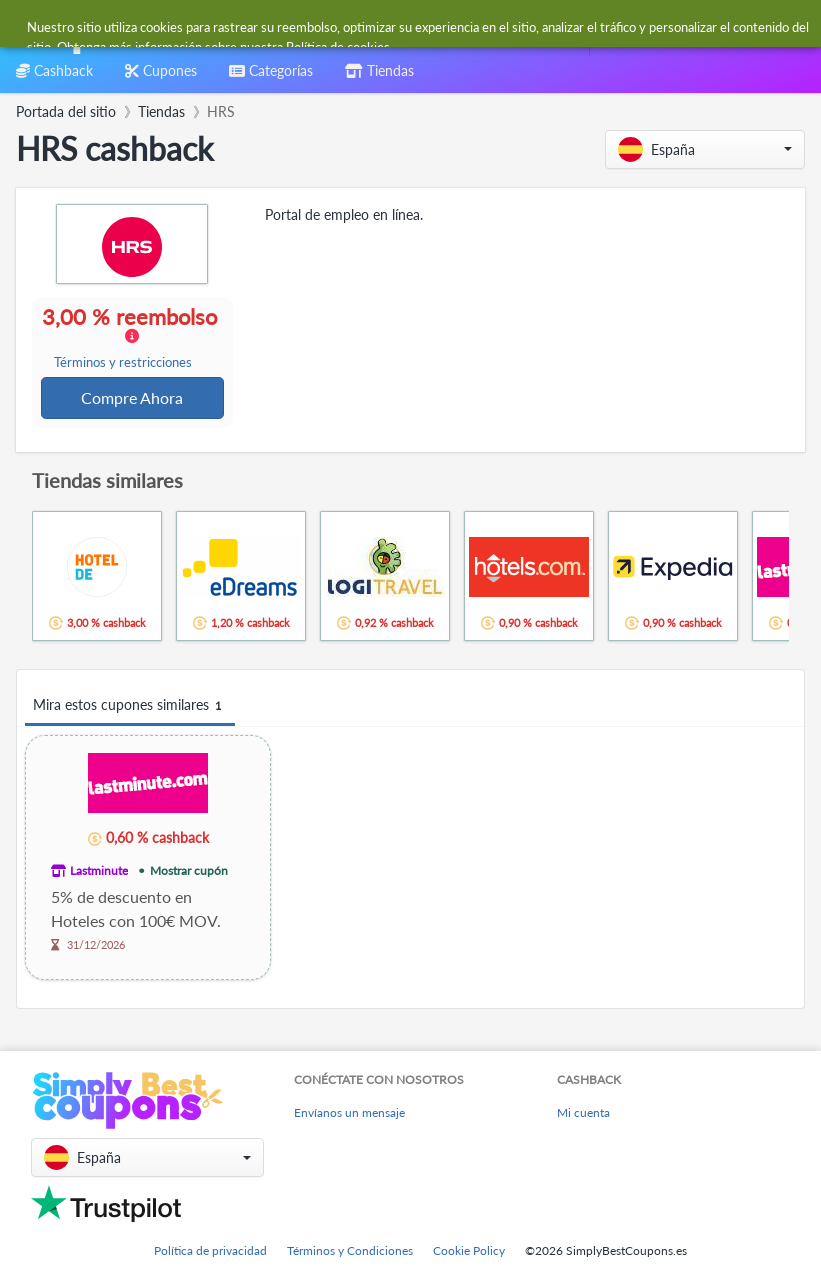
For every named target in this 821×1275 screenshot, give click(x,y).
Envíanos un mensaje (349, 1112)
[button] (705, 149)
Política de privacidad (210, 1250)
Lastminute (99, 872)
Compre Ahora (133, 398)
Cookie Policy (469, 1250)
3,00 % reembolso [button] (132, 338)
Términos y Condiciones (350, 1250)
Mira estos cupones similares (130, 707)
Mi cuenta (583, 1112)
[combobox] (370, 28)
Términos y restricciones (124, 363)
